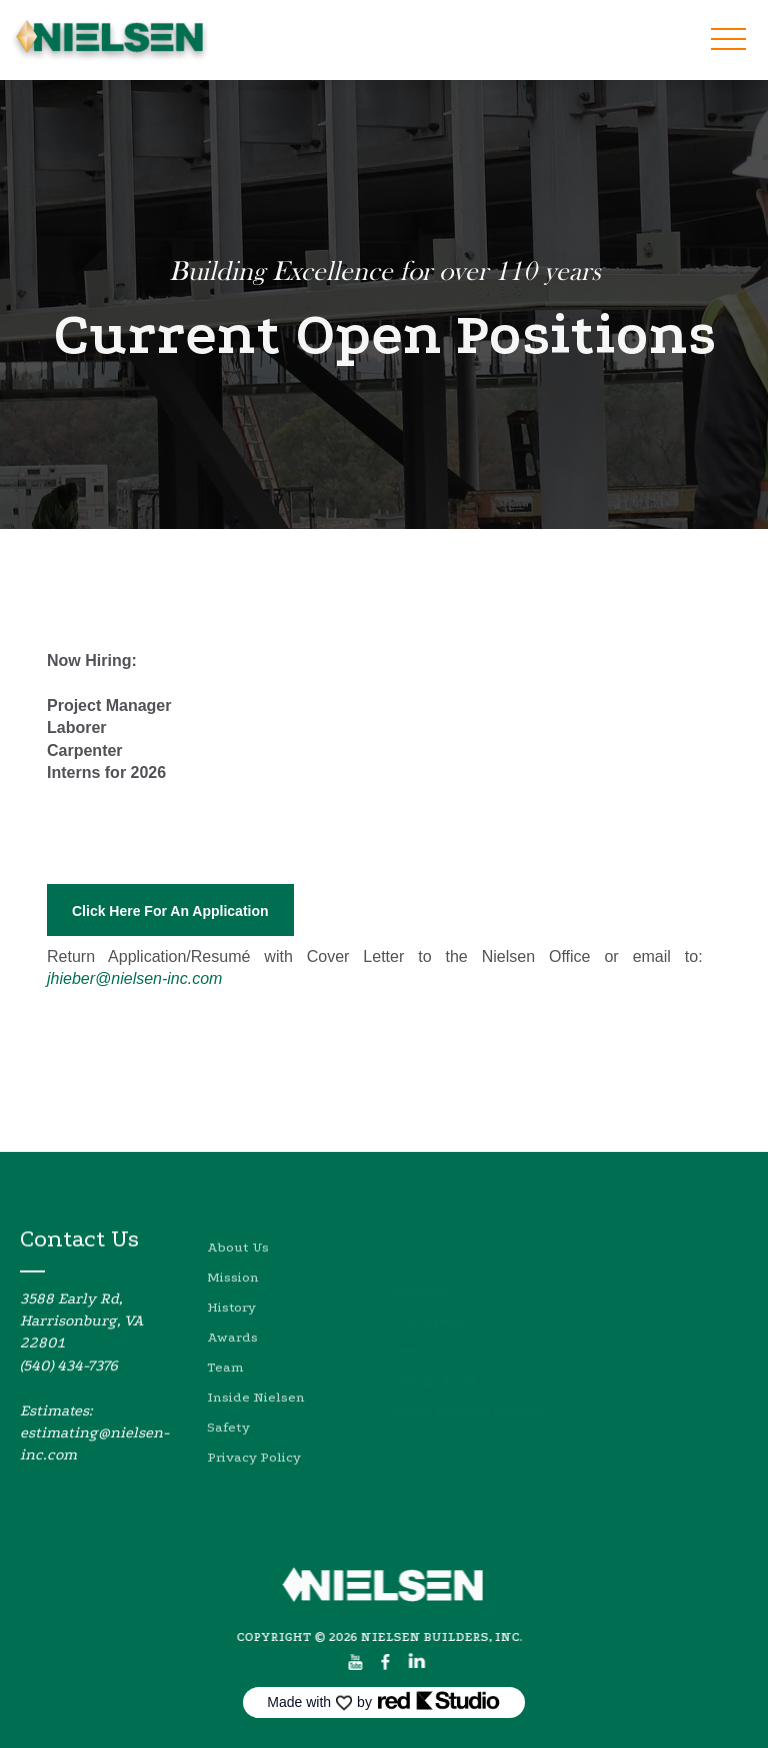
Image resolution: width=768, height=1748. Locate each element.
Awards (232, 1371)
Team (225, 1401)
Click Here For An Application (170, 911)
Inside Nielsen (256, 1431)
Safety (228, 1461)
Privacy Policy (254, 1491)
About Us (238, 1281)
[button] (728, 39)
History (231, 1341)
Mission (233, 1311)
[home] (110, 39)
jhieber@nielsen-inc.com (134, 978)
